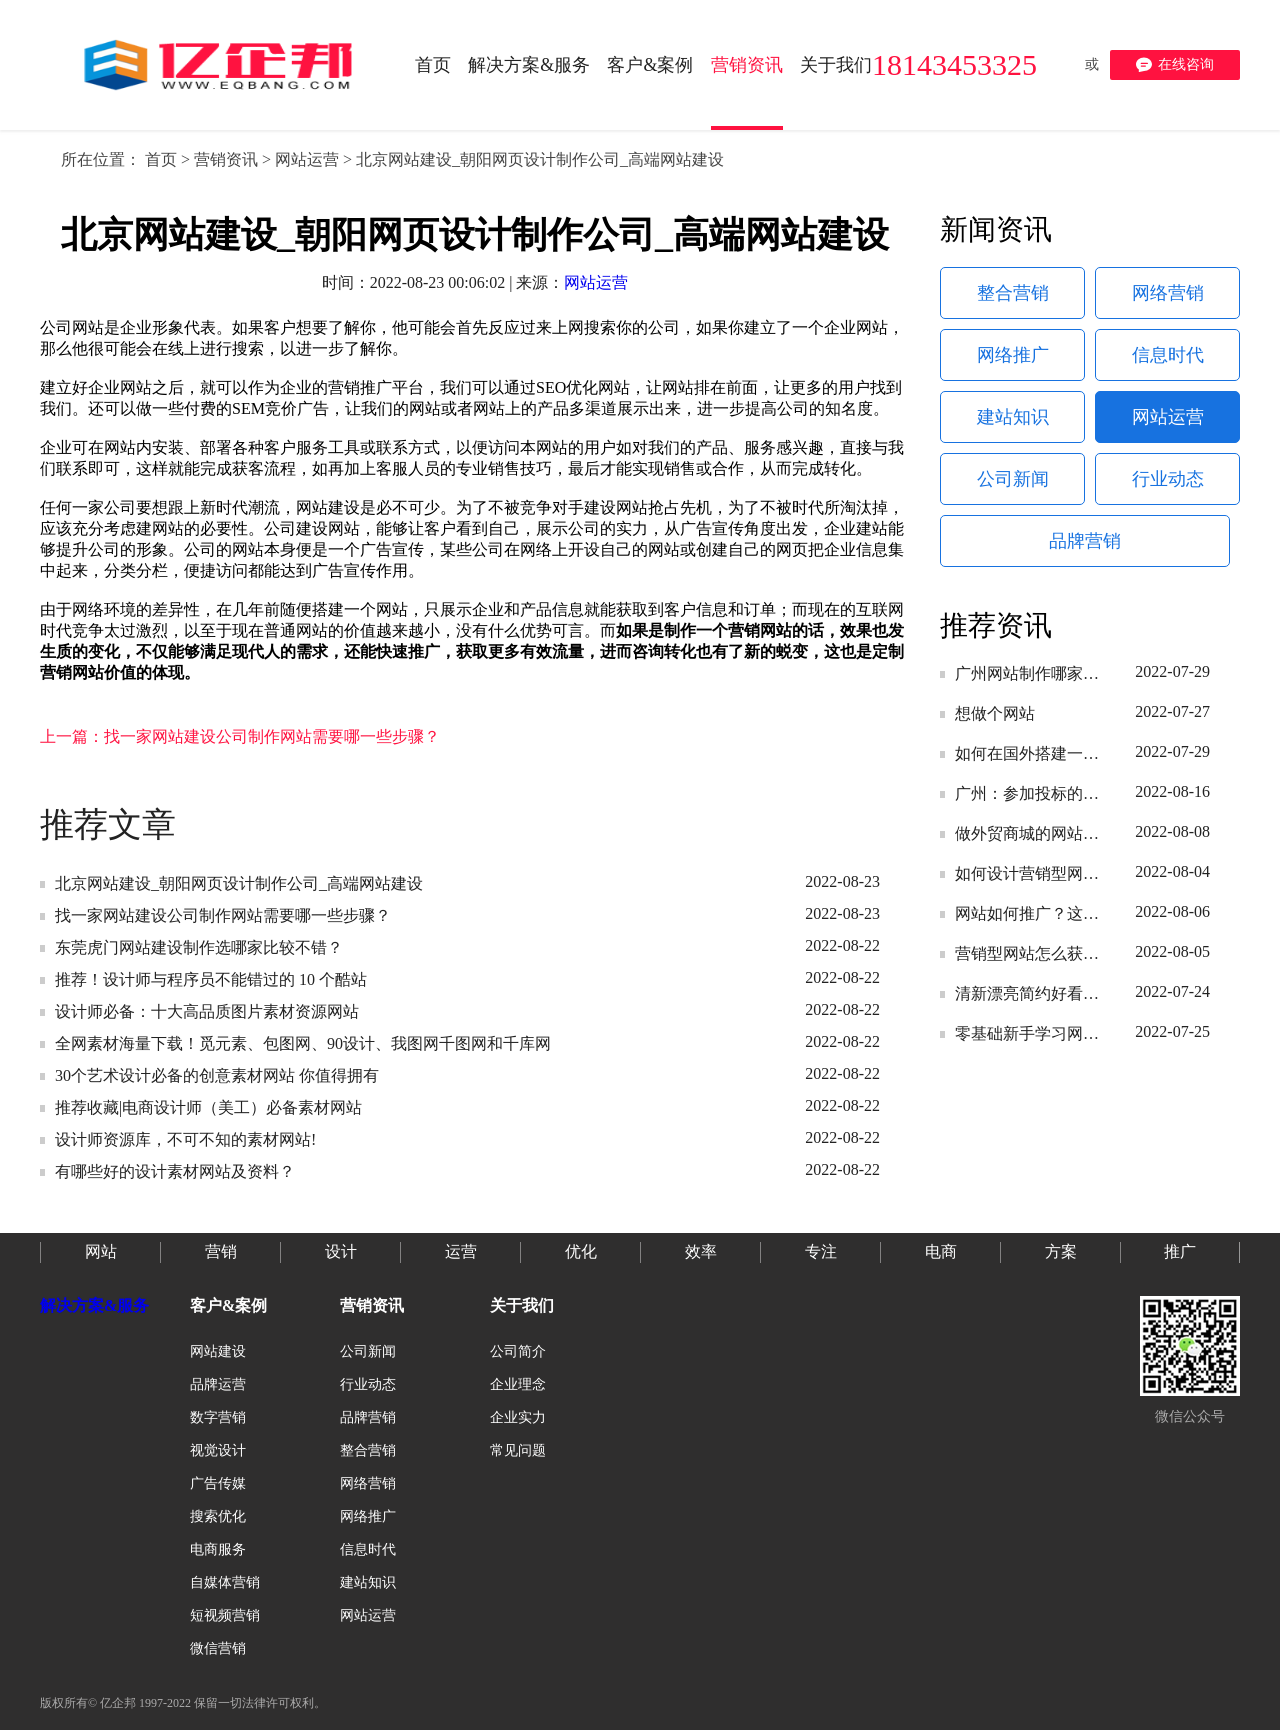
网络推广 (1013, 355)
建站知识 (1013, 417)
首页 (161, 159)
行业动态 (1168, 479)
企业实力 (518, 1417)
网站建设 (218, 1351)
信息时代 (1168, 355)
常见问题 (518, 1450)
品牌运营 (218, 1384)
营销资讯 (226, 159)
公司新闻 (1013, 479)
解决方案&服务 (94, 1305)
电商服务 (218, 1549)
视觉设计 (218, 1450)
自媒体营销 (225, 1582)
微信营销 (218, 1648)
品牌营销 (1085, 541)
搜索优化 (218, 1516)
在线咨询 (1175, 65)
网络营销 (1168, 293)
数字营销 (218, 1417)
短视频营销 (225, 1615)
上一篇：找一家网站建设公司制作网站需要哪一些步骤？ (240, 736)
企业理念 (518, 1384)
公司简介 (518, 1351)
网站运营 (307, 159)
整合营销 (1013, 293)
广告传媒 (218, 1483)
